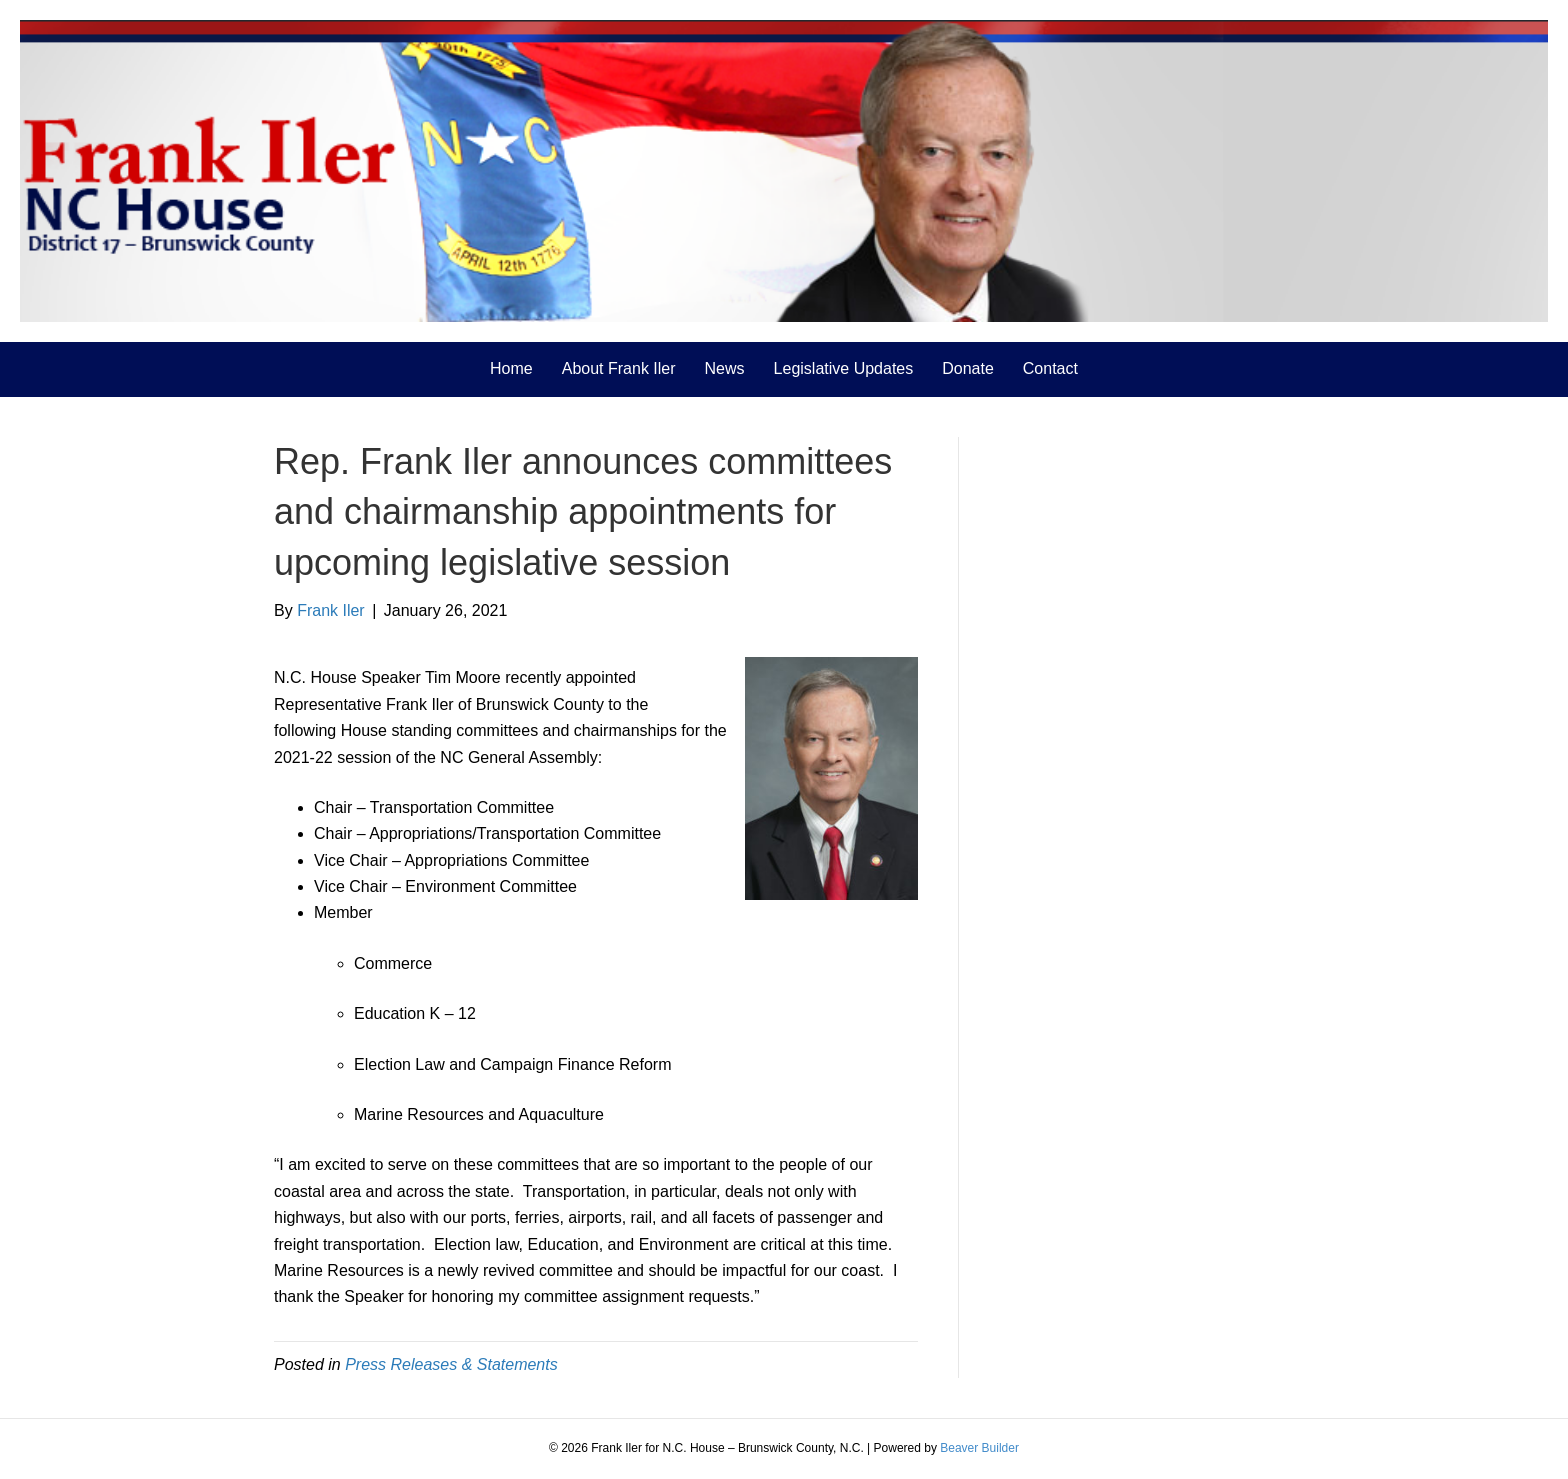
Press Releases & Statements (451, 1364)
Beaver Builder (979, 1448)
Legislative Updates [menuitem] (844, 368)
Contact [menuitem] (1050, 368)
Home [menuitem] (511, 368)
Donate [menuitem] (968, 368)
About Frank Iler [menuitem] (619, 368)
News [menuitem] (725, 368)
